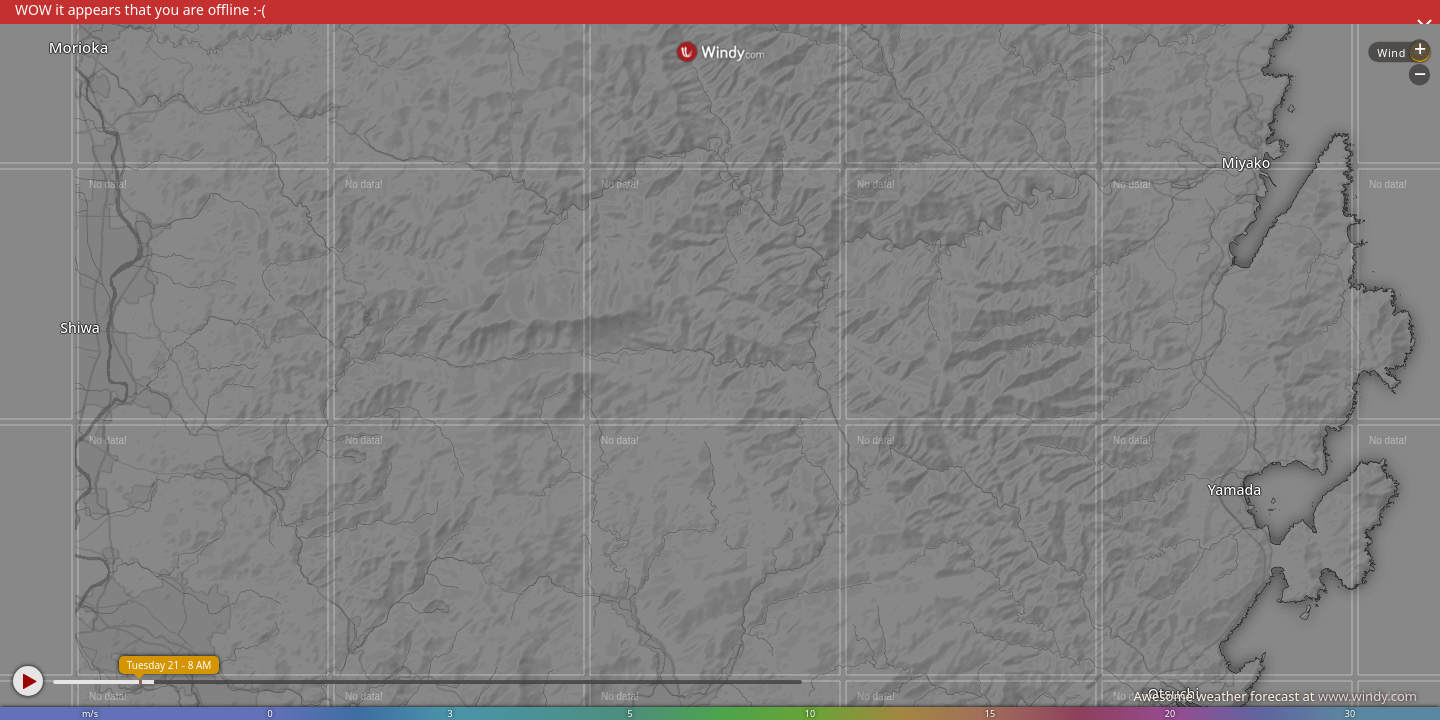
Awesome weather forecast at (1275, 696)
